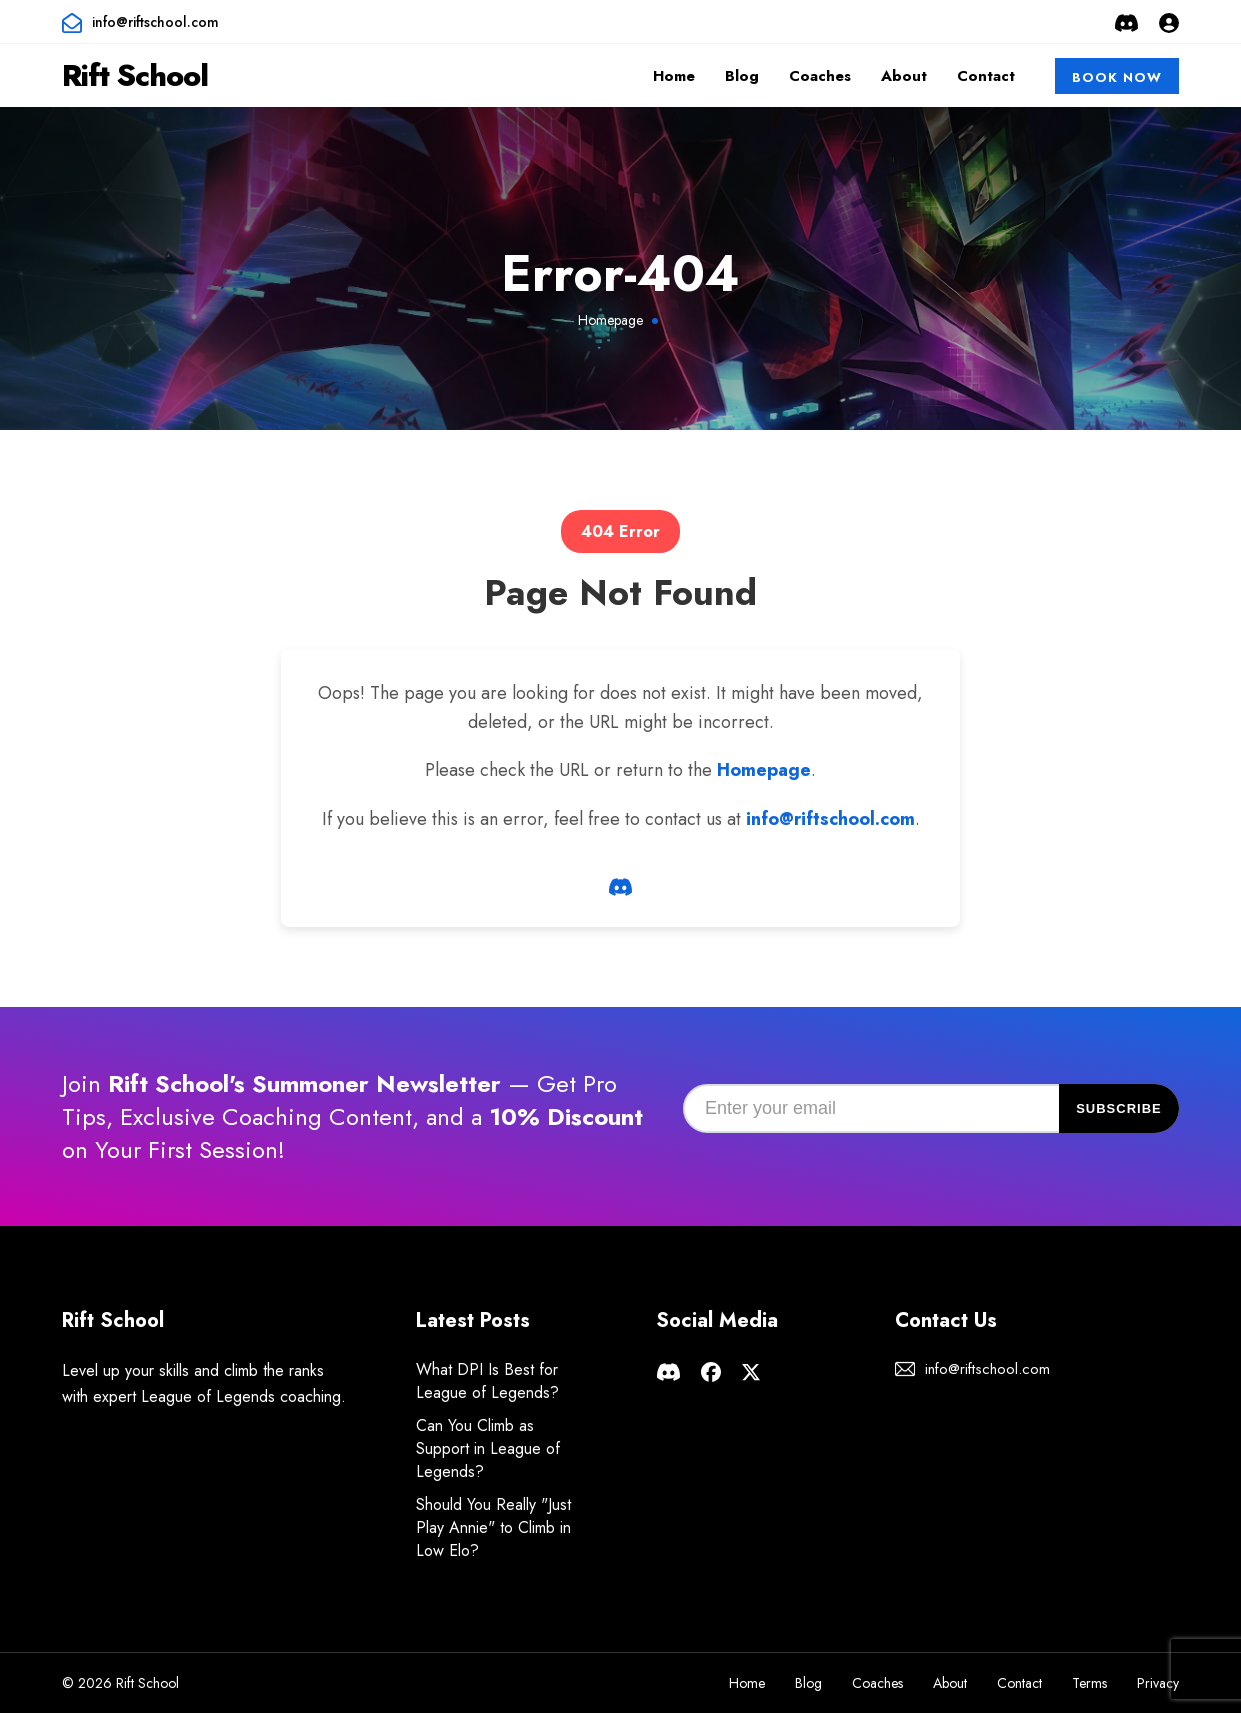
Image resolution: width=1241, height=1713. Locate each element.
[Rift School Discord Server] (1126, 22)
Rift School (135, 75)
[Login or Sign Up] (1169, 22)
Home (674, 76)
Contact (986, 76)
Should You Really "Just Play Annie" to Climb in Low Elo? (493, 1527)
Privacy (1158, 1683)
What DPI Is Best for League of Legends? (487, 1381)
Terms (1089, 1683)
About (904, 76)
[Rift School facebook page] (711, 1369)
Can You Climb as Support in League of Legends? (488, 1448)
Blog (742, 76)
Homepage (610, 320)
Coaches (820, 76)
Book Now (1117, 77)
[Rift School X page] (751, 1369)
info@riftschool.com (155, 22)
